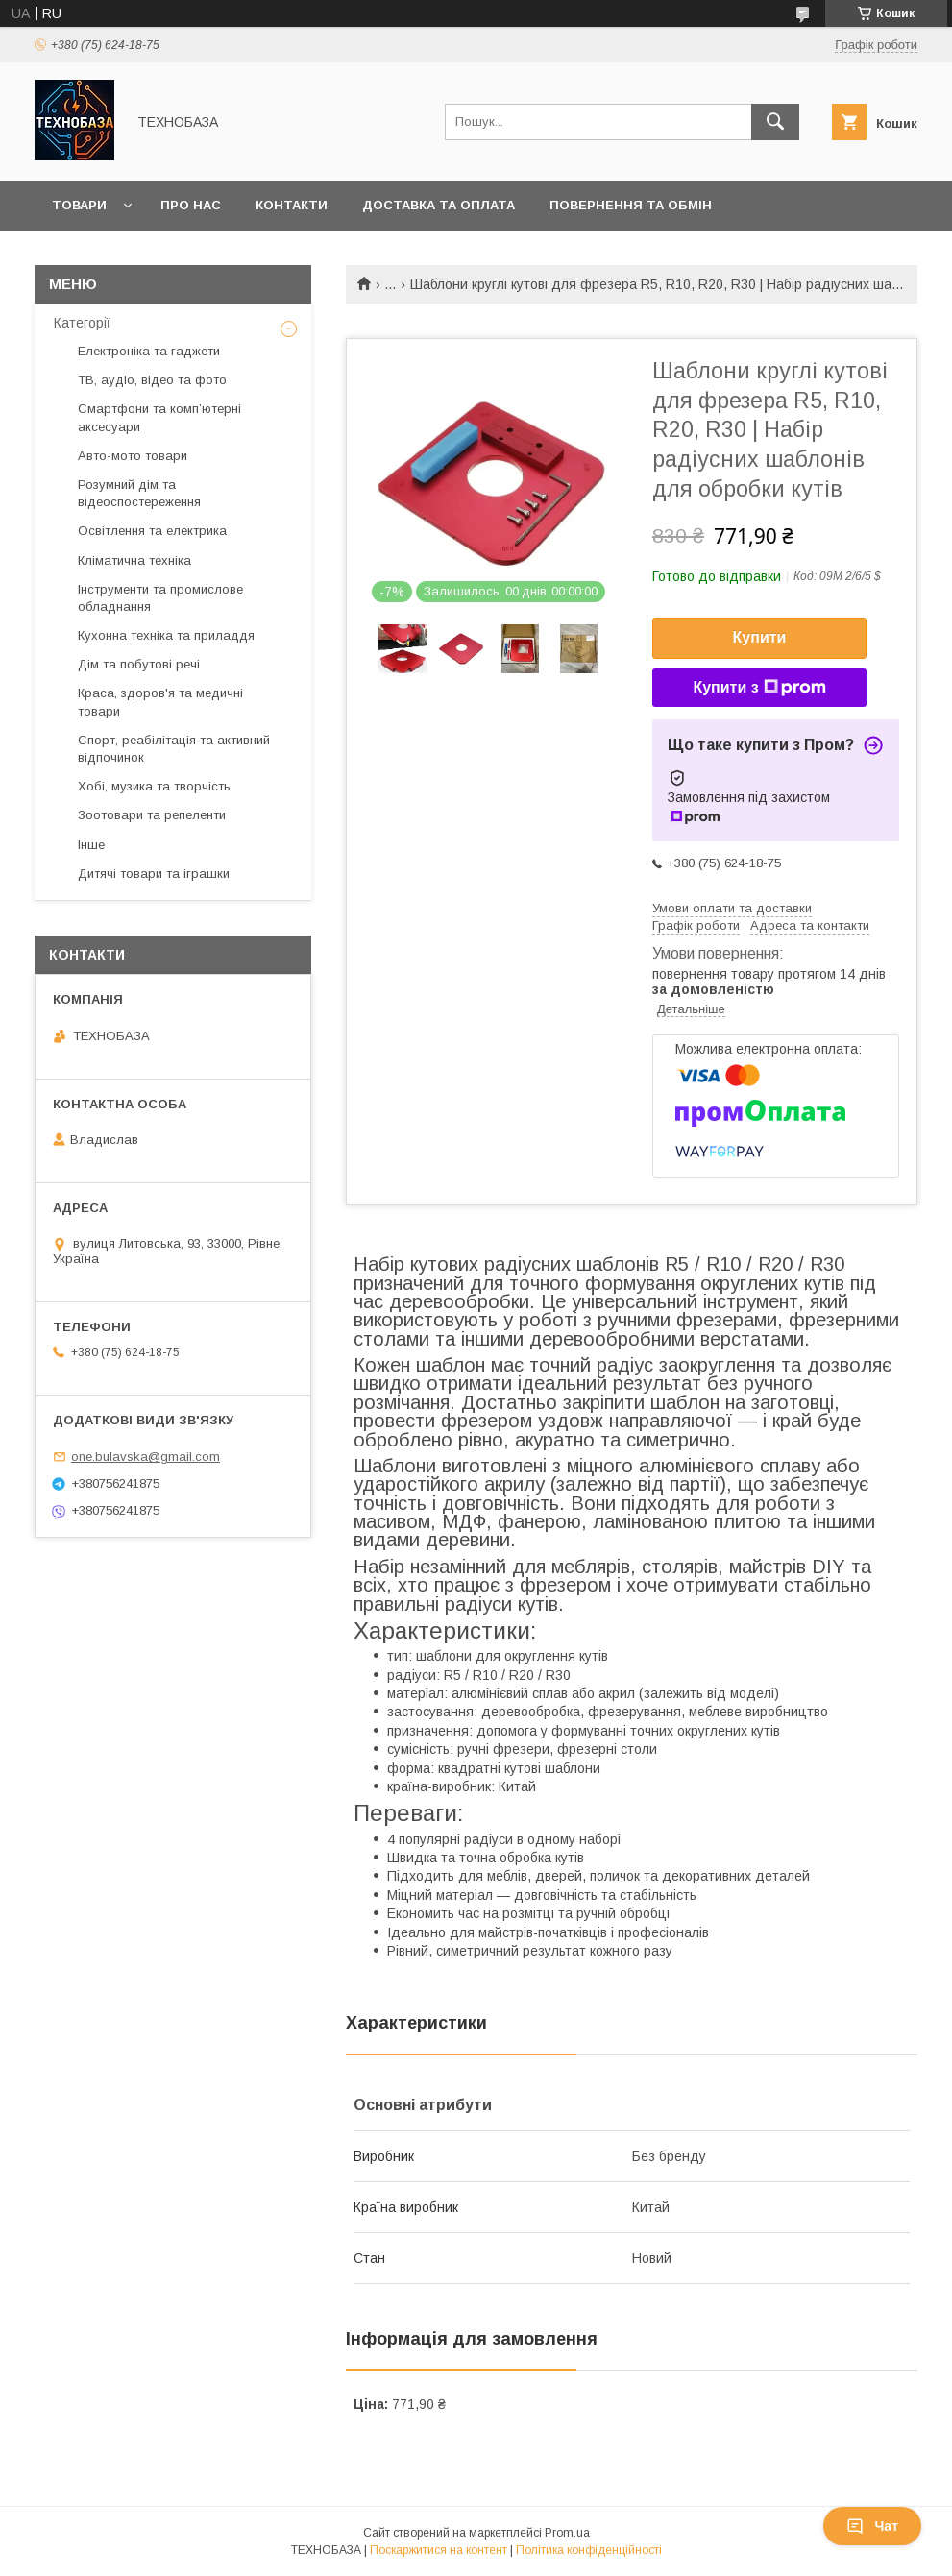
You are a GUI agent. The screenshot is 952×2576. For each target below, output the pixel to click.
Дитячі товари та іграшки (154, 873)
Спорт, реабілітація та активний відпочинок (174, 749)
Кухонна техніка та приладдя (166, 635)
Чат (872, 2526)
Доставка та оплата (438, 205)
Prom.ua (567, 2533)
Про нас (190, 205)
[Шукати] (775, 122)
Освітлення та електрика (152, 530)
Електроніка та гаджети (149, 351)
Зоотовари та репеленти (152, 815)
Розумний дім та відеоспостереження (139, 493)
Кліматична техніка (134, 560)
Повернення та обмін (630, 205)
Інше (91, 845)
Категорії (82, 322)
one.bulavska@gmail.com (145, 1456)
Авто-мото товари (132, 456)
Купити (760, 637)
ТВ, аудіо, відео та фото (152, 380)
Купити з (759, 687)
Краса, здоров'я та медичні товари (160, 701)
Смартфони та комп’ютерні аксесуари (159, 417)
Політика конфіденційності (589, 2550)
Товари (79, 205)
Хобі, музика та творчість (154, 786)
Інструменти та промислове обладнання (160, 598)
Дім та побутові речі (139, 664)
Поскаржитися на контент (438, 2550)
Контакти (292, 205)
